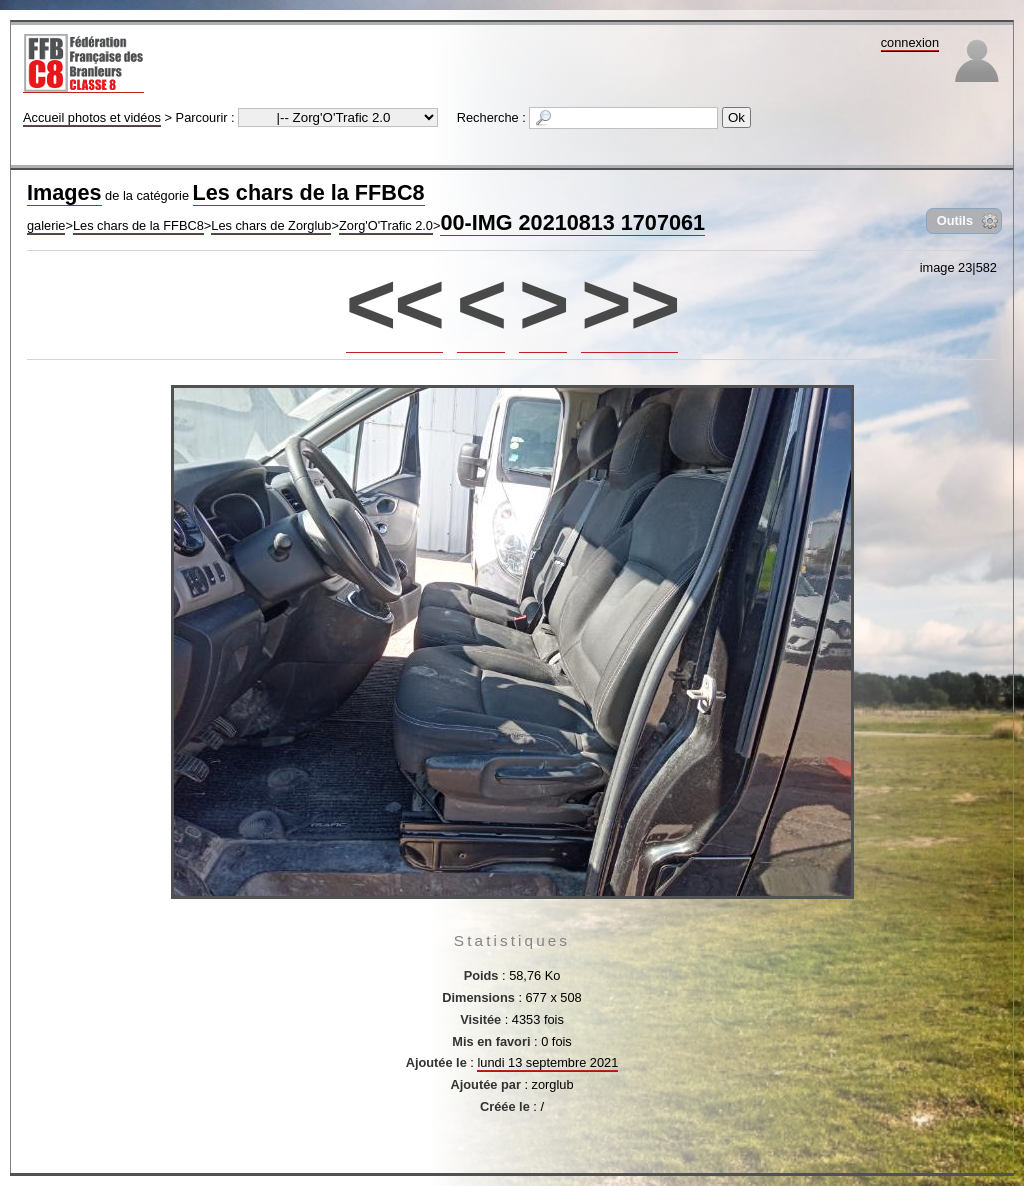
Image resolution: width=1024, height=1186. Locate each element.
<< (394, 303)
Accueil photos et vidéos (92, 117)
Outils (955, 220)
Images (64, 192)
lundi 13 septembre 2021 (547, 1062)
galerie (46, 225)
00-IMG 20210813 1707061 (572, 222)
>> (629, 303)
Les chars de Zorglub (271, 225)
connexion (910, 42)
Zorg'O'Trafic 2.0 (386, 225)
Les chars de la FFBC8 (309, 192)
